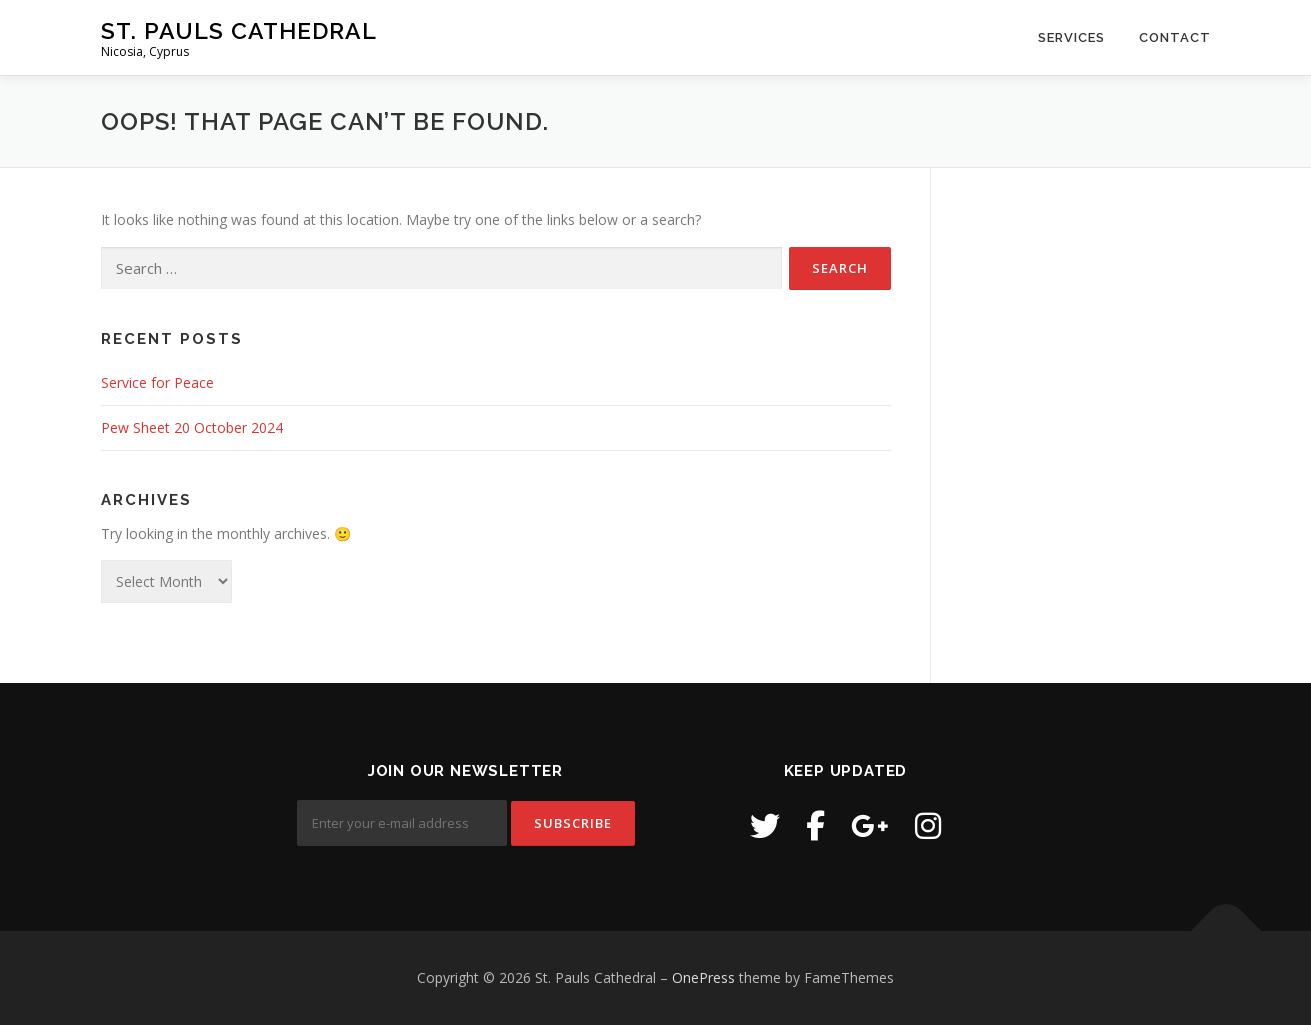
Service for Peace (157, 382)
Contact (1175, 37)
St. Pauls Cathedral (239, 30)
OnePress (703, 977)
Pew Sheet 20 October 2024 (192, 427)
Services (1071, 37)
